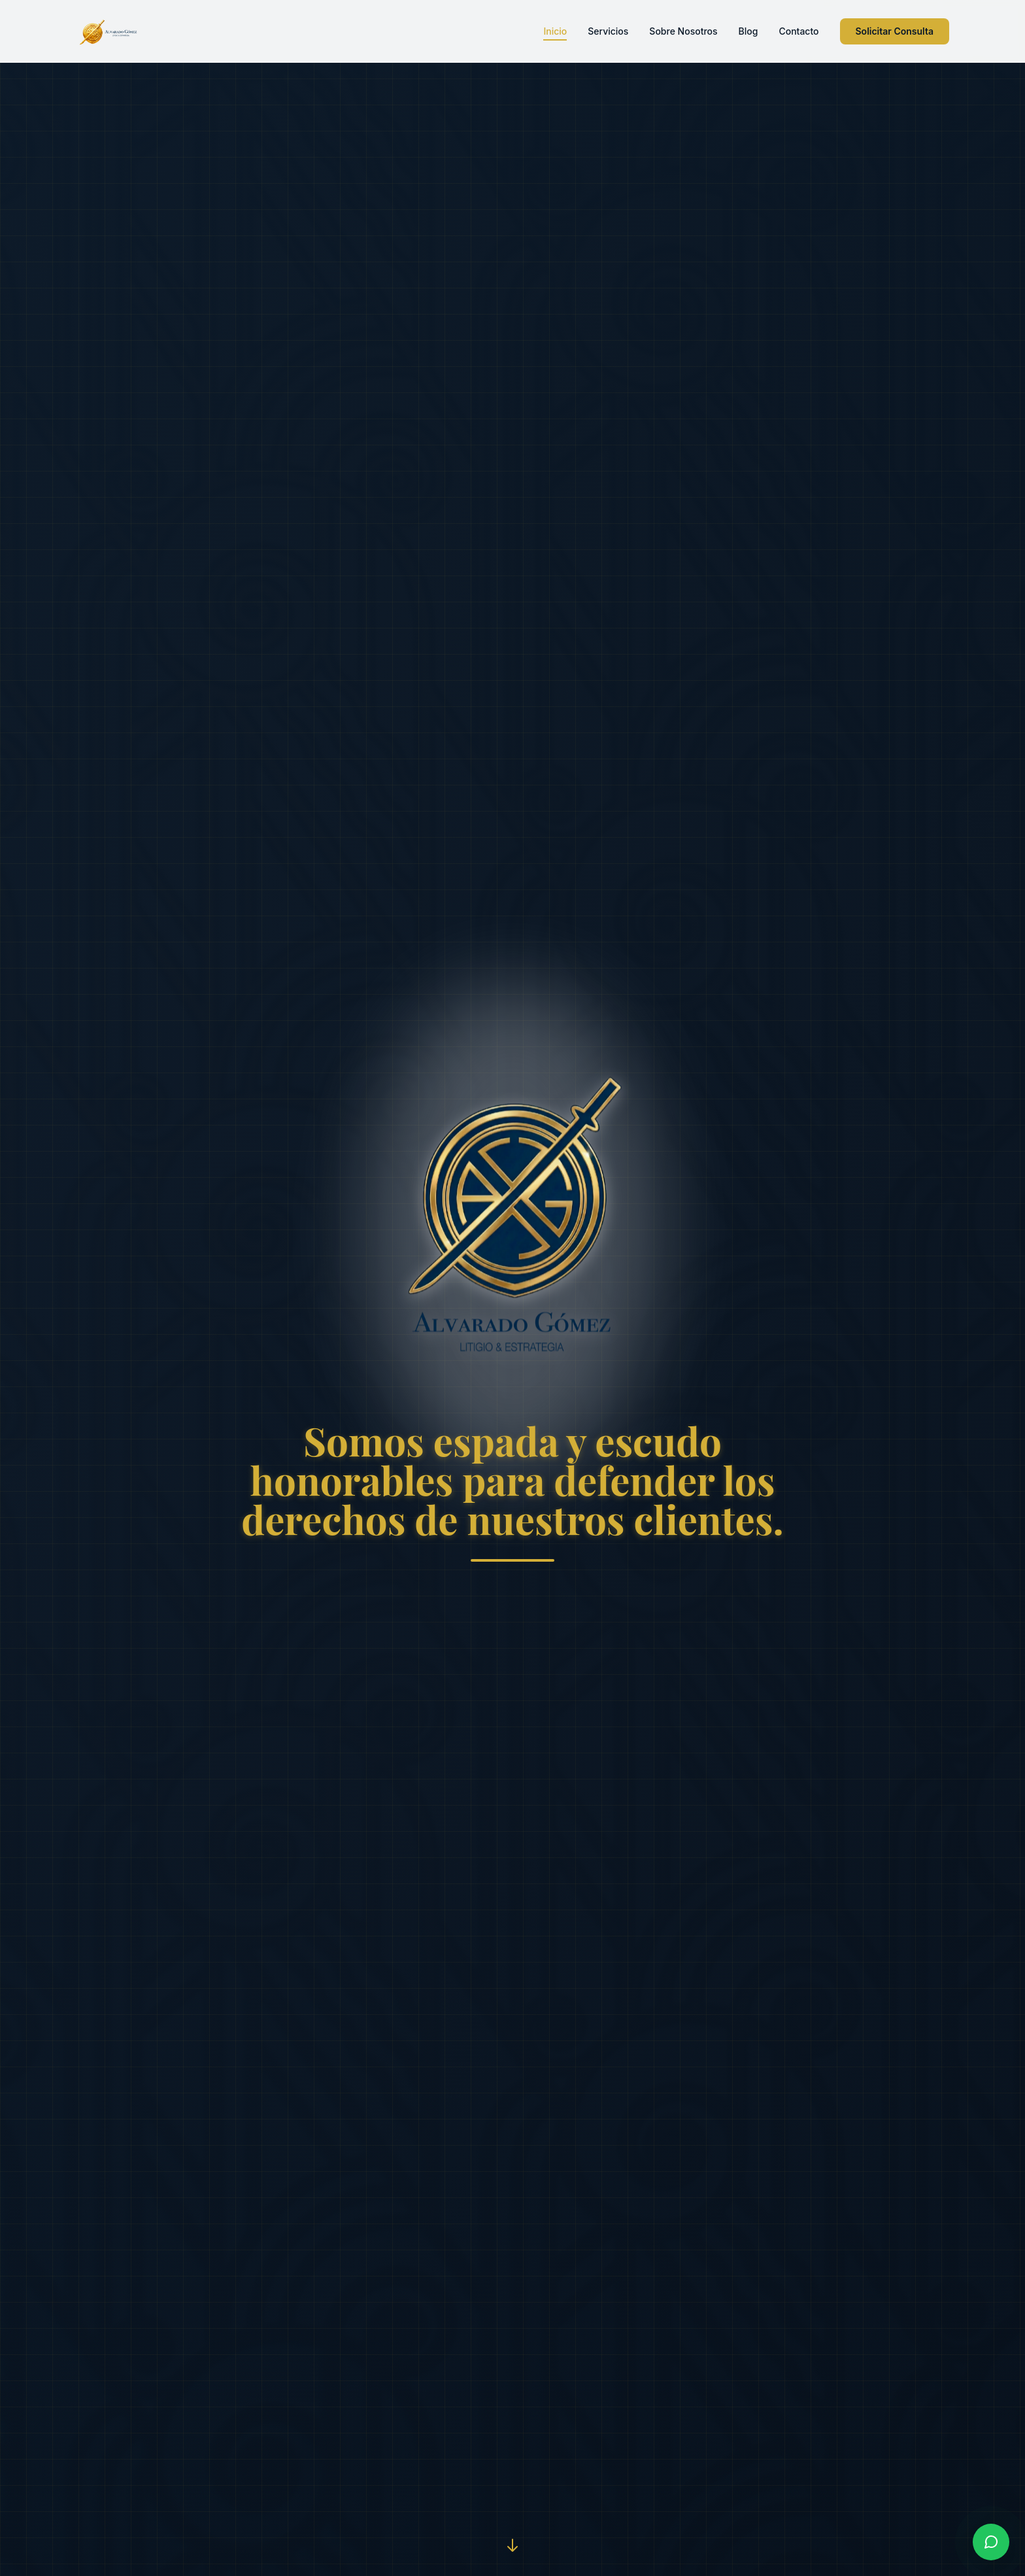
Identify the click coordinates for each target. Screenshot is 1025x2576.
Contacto (798, 31)
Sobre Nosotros (683, 31)
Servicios (608, 31)
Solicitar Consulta (895, 31)
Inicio (555, 32)
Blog (748, 31)
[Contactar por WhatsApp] (991, 2542)
